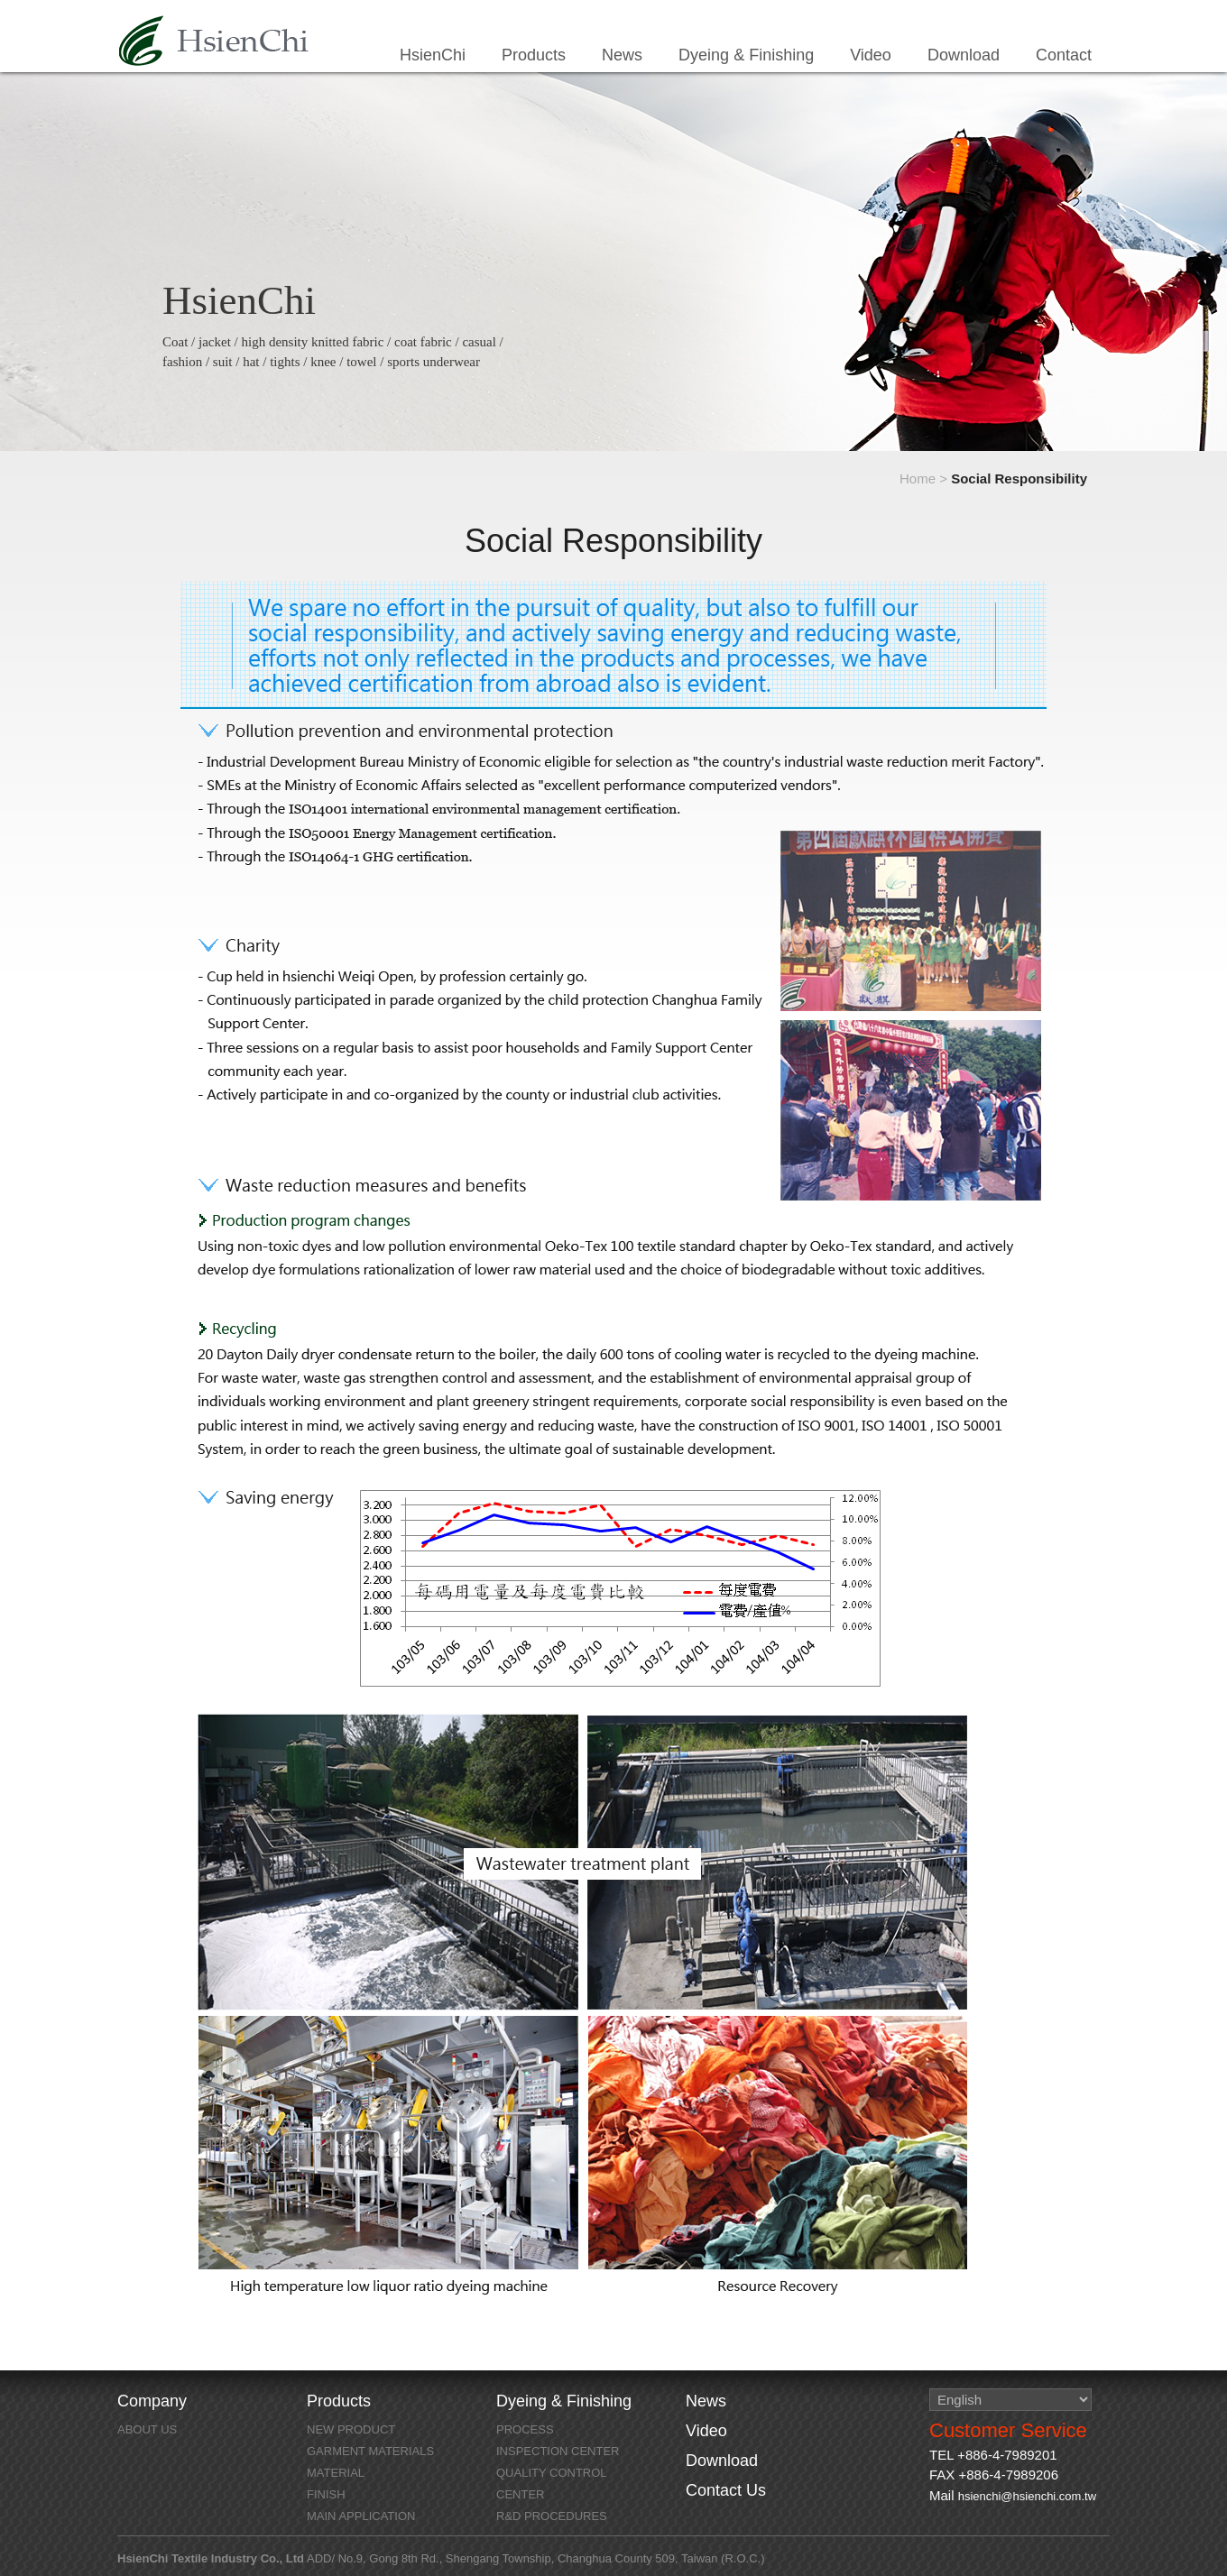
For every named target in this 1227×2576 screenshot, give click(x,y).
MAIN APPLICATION (361, 2516)
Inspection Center (558, 2451)
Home (917, 478)
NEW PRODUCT (351, 2429)
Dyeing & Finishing (746, 55)
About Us (147, 2429)
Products (534, 55)
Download (963, 55)
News (622, 55)
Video (870, 55)
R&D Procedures (551, 2516)
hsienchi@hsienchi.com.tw (1027, 2496)
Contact (1064, 55)
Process (525, 2429)
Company (152, 2401)
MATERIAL (335, 2472)
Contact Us (726, 2490)
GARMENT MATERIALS (370, 2451)
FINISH (326, 2494)
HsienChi (214, 41)
